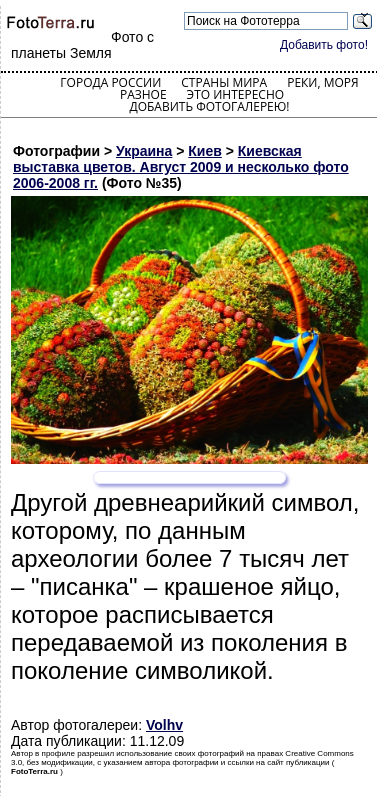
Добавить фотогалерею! (209, 106)
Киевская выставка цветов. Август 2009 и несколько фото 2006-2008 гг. (181, 167)
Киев (205, 151)
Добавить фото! (324, 45)
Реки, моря (322, 82)
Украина (144, 151)
